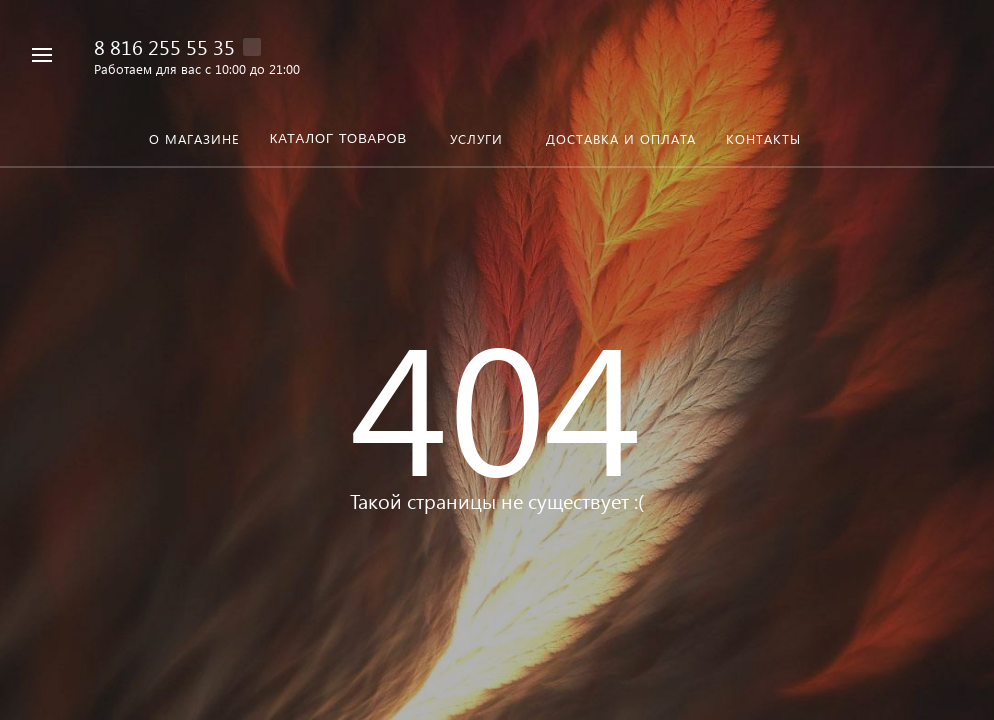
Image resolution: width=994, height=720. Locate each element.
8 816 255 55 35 (164, 46)
